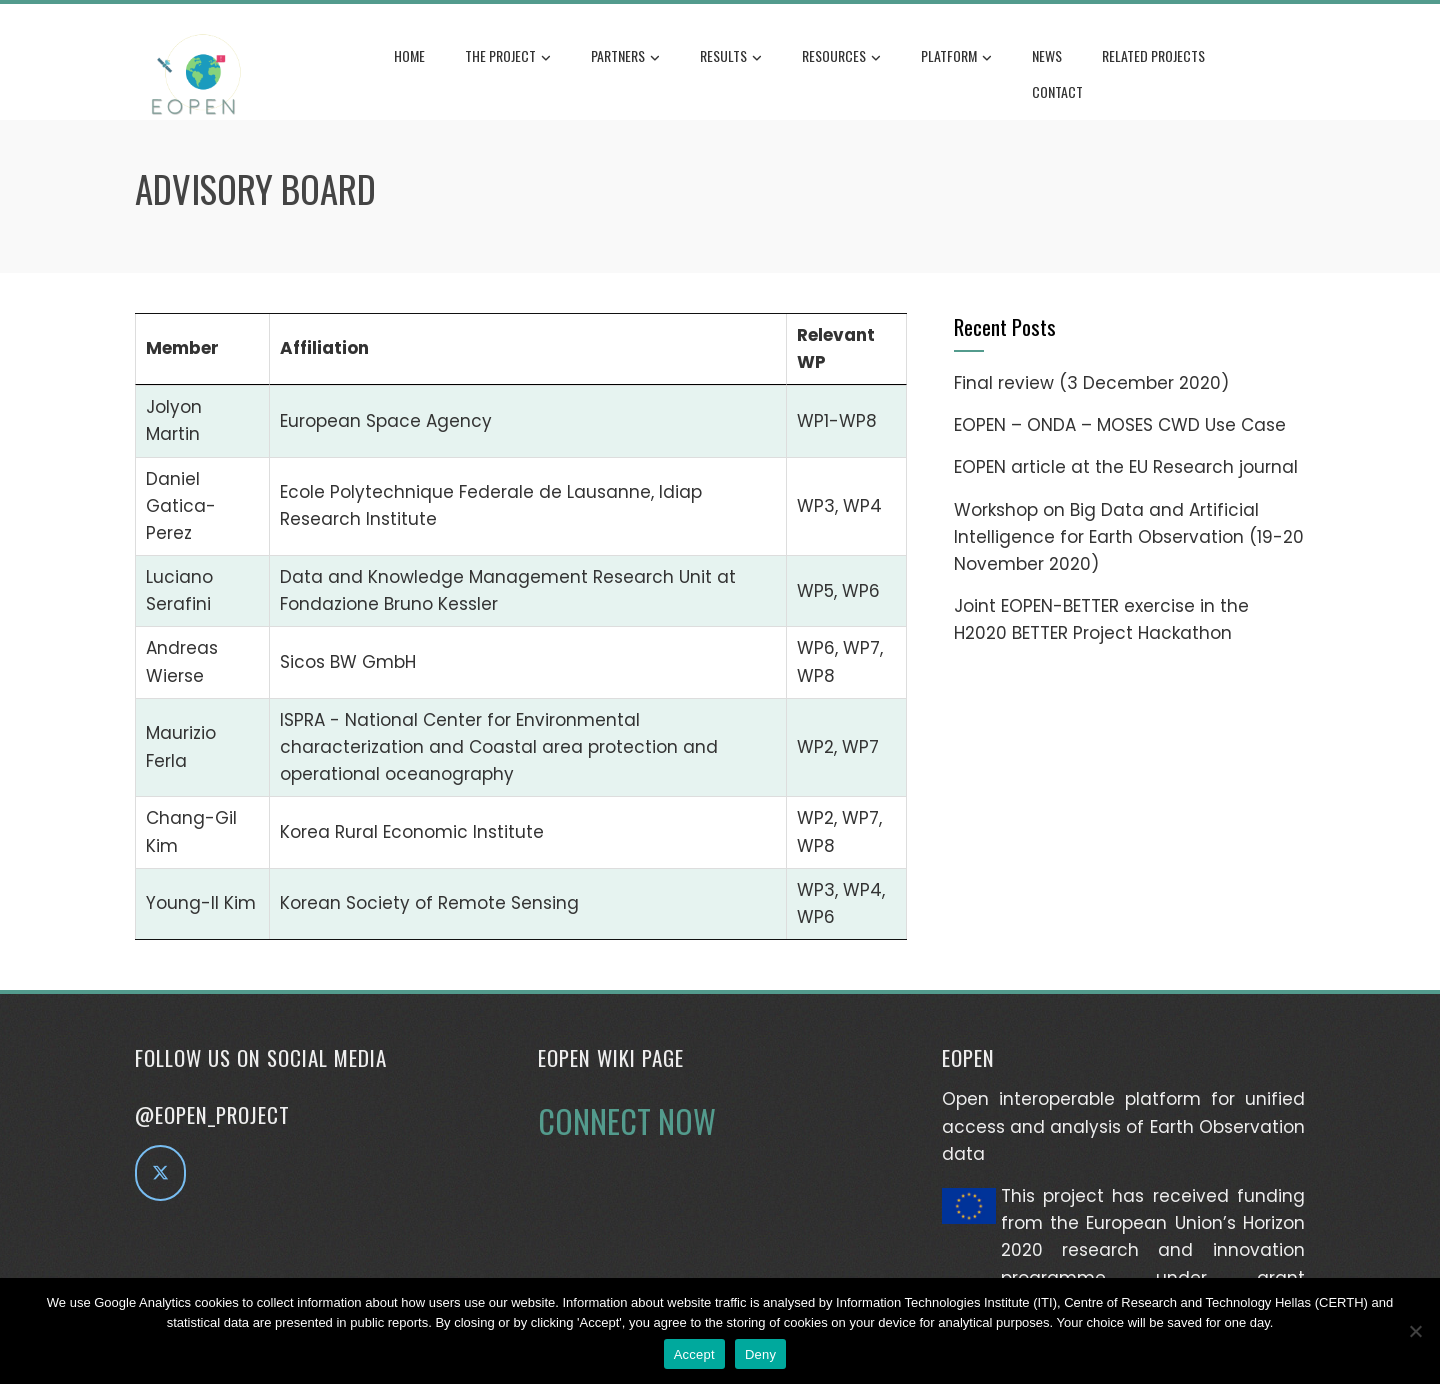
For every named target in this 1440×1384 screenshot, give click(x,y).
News (1047, 55)
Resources (841, 57)
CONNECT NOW (627, 1120)
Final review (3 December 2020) (1091, 383)
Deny (760, 1354)
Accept (694, 1354)
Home (409, 55)
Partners (625, 57)
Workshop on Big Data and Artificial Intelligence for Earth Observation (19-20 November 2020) (1129, 537)
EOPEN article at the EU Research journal (1126, 467)
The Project (508, 57)
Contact (1057, 91)
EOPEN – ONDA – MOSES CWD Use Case (1120, 425)
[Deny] (1415, 1331)
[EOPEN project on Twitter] (160, 1173)
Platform (956, 57)
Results (731, 57)
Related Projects (1153, 55)
